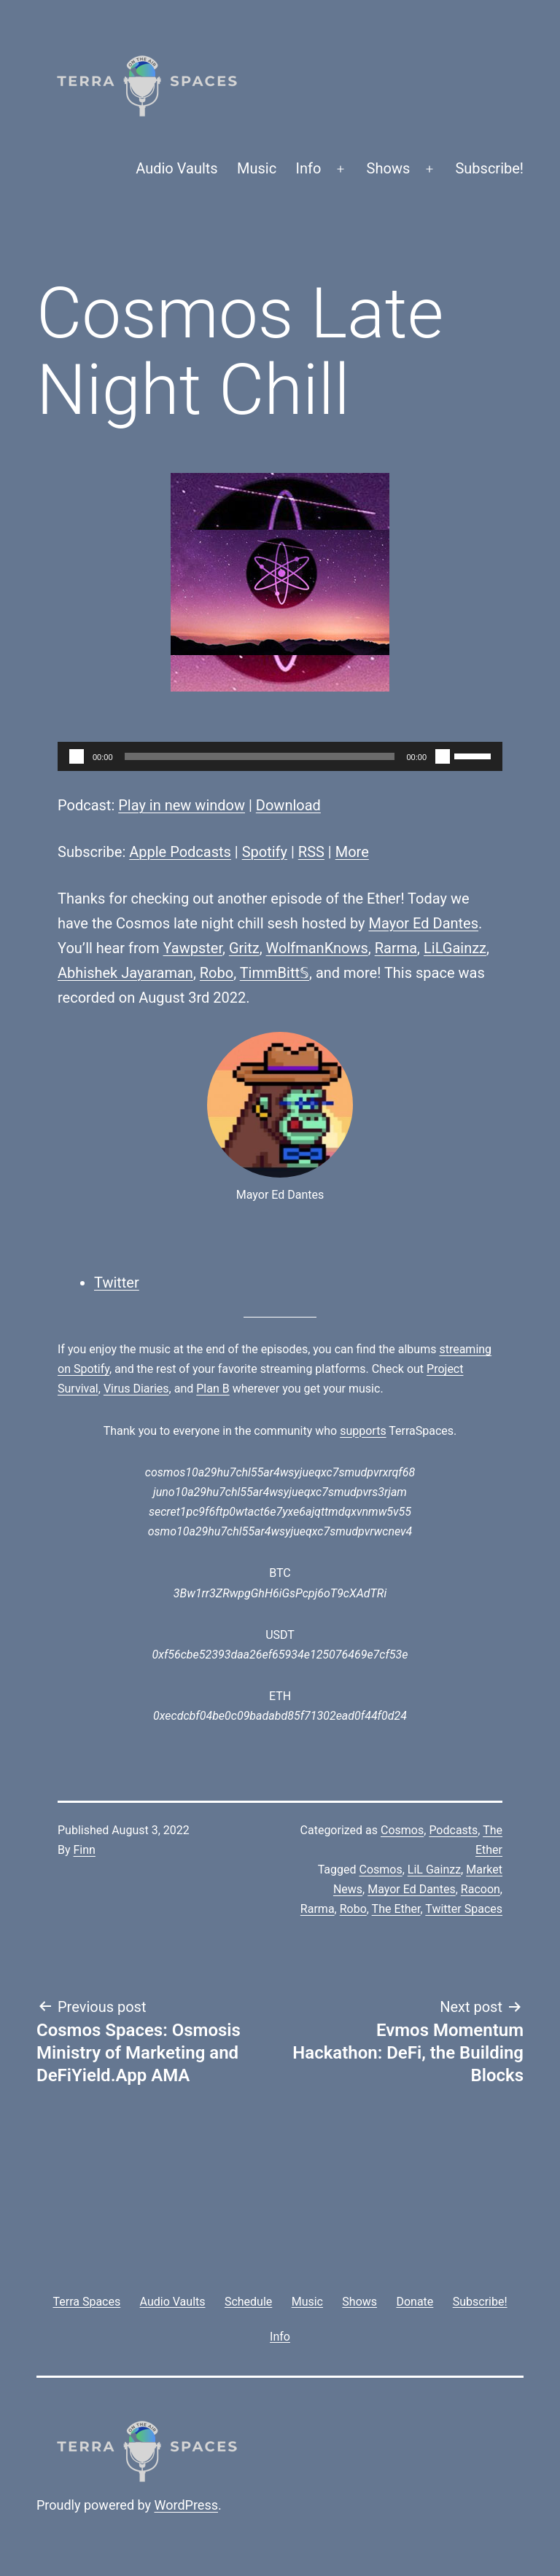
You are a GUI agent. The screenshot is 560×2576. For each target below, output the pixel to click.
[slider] (260, 756)
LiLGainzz (455, 948)
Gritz (244, 948)
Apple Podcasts (180, 852)
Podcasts (453, 1830)
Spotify (264, 852)
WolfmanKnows (317, 948)
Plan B (212, 1388)
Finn (85, 1850)
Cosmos (402, 1830)
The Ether (396, 1909)
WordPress (186, 2505)
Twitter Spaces (463, 1909)
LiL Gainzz (434, 1869)
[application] (280, 756)
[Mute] (442, 756)
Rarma (396, 948)
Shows (389, 168)
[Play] (76, 756)
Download (288, 805)
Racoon (480, 1889)
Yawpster (192, 948)
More (352, 852)
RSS (311, 852)
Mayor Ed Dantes (423, 923)
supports (363, 1431)
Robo (216, 973)
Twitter (116, 1282)
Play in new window (181, 805)
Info (309, 168)
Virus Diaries (136, 1388)
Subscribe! (489, 168)
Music (256, 168)
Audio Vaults (176, 168)
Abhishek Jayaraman (125, 973)
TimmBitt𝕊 (274, 973)
